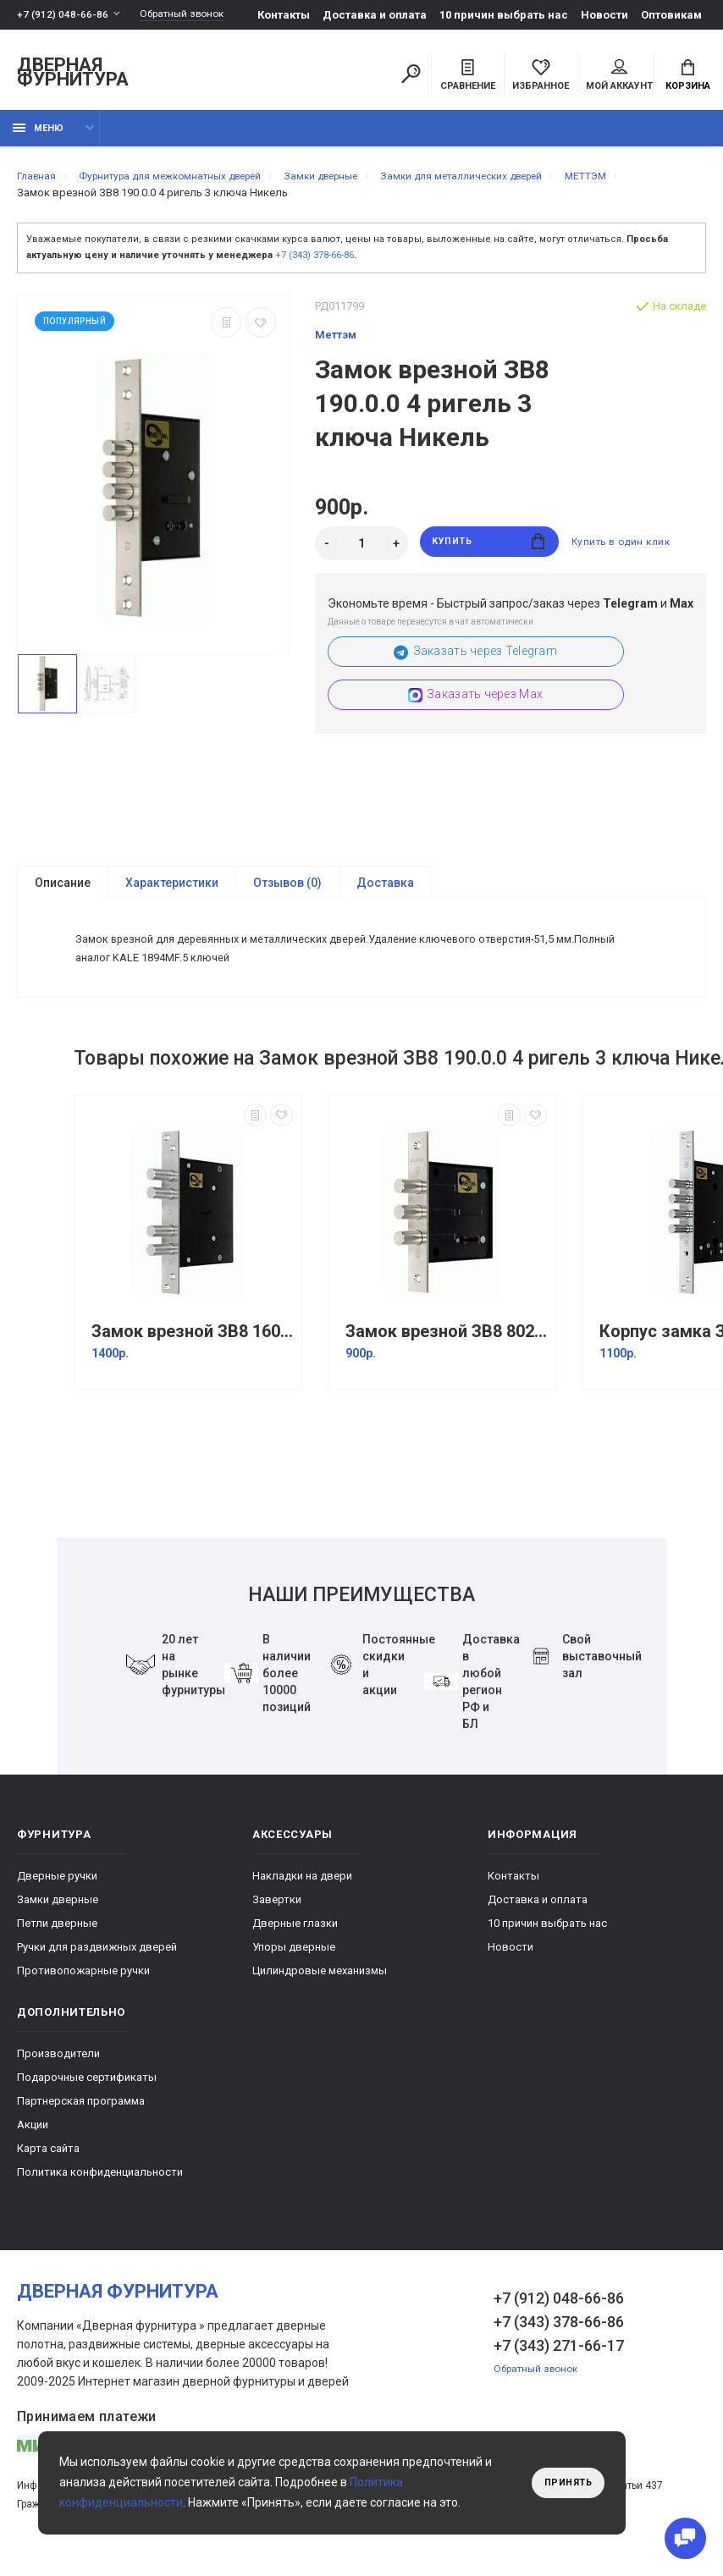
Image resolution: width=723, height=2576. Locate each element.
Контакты (288, 14)
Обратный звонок (190, 14)
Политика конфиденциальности (100, 2193)
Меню (38, 137)
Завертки (276, 1920)
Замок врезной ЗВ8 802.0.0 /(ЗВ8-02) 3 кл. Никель (446, 1352)
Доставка (385, 893)
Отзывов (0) (287, 893)
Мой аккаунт (619, 77)
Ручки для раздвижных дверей (97, 1968)
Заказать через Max (475, 704)
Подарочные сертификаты (87, 2098)
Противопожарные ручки (83, 1991)
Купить (488, 553)
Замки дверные (57, 1920)
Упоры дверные (293, 1968)
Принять (564, 2483)
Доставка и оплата (380, 14)
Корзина (687, 77)
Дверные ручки (57, 1897)
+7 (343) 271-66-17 (559, 2366)
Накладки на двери (302, 1897)
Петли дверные (57, 1944)
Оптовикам (676, 14)
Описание (63, 893)
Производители (58, 2074)
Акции (32, 2145)
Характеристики (171, 893)
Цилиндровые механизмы (319, 1991)
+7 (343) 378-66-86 (314, 264)
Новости (609, 14)
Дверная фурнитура (73, 75)
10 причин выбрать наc (508, 14)
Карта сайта (48, 2169)
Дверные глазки (295, 1944)
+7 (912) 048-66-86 (63, 14)
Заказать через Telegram (475, 661)
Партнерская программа (81, 2122)
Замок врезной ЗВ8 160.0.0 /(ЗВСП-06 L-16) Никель (192, 1352)
